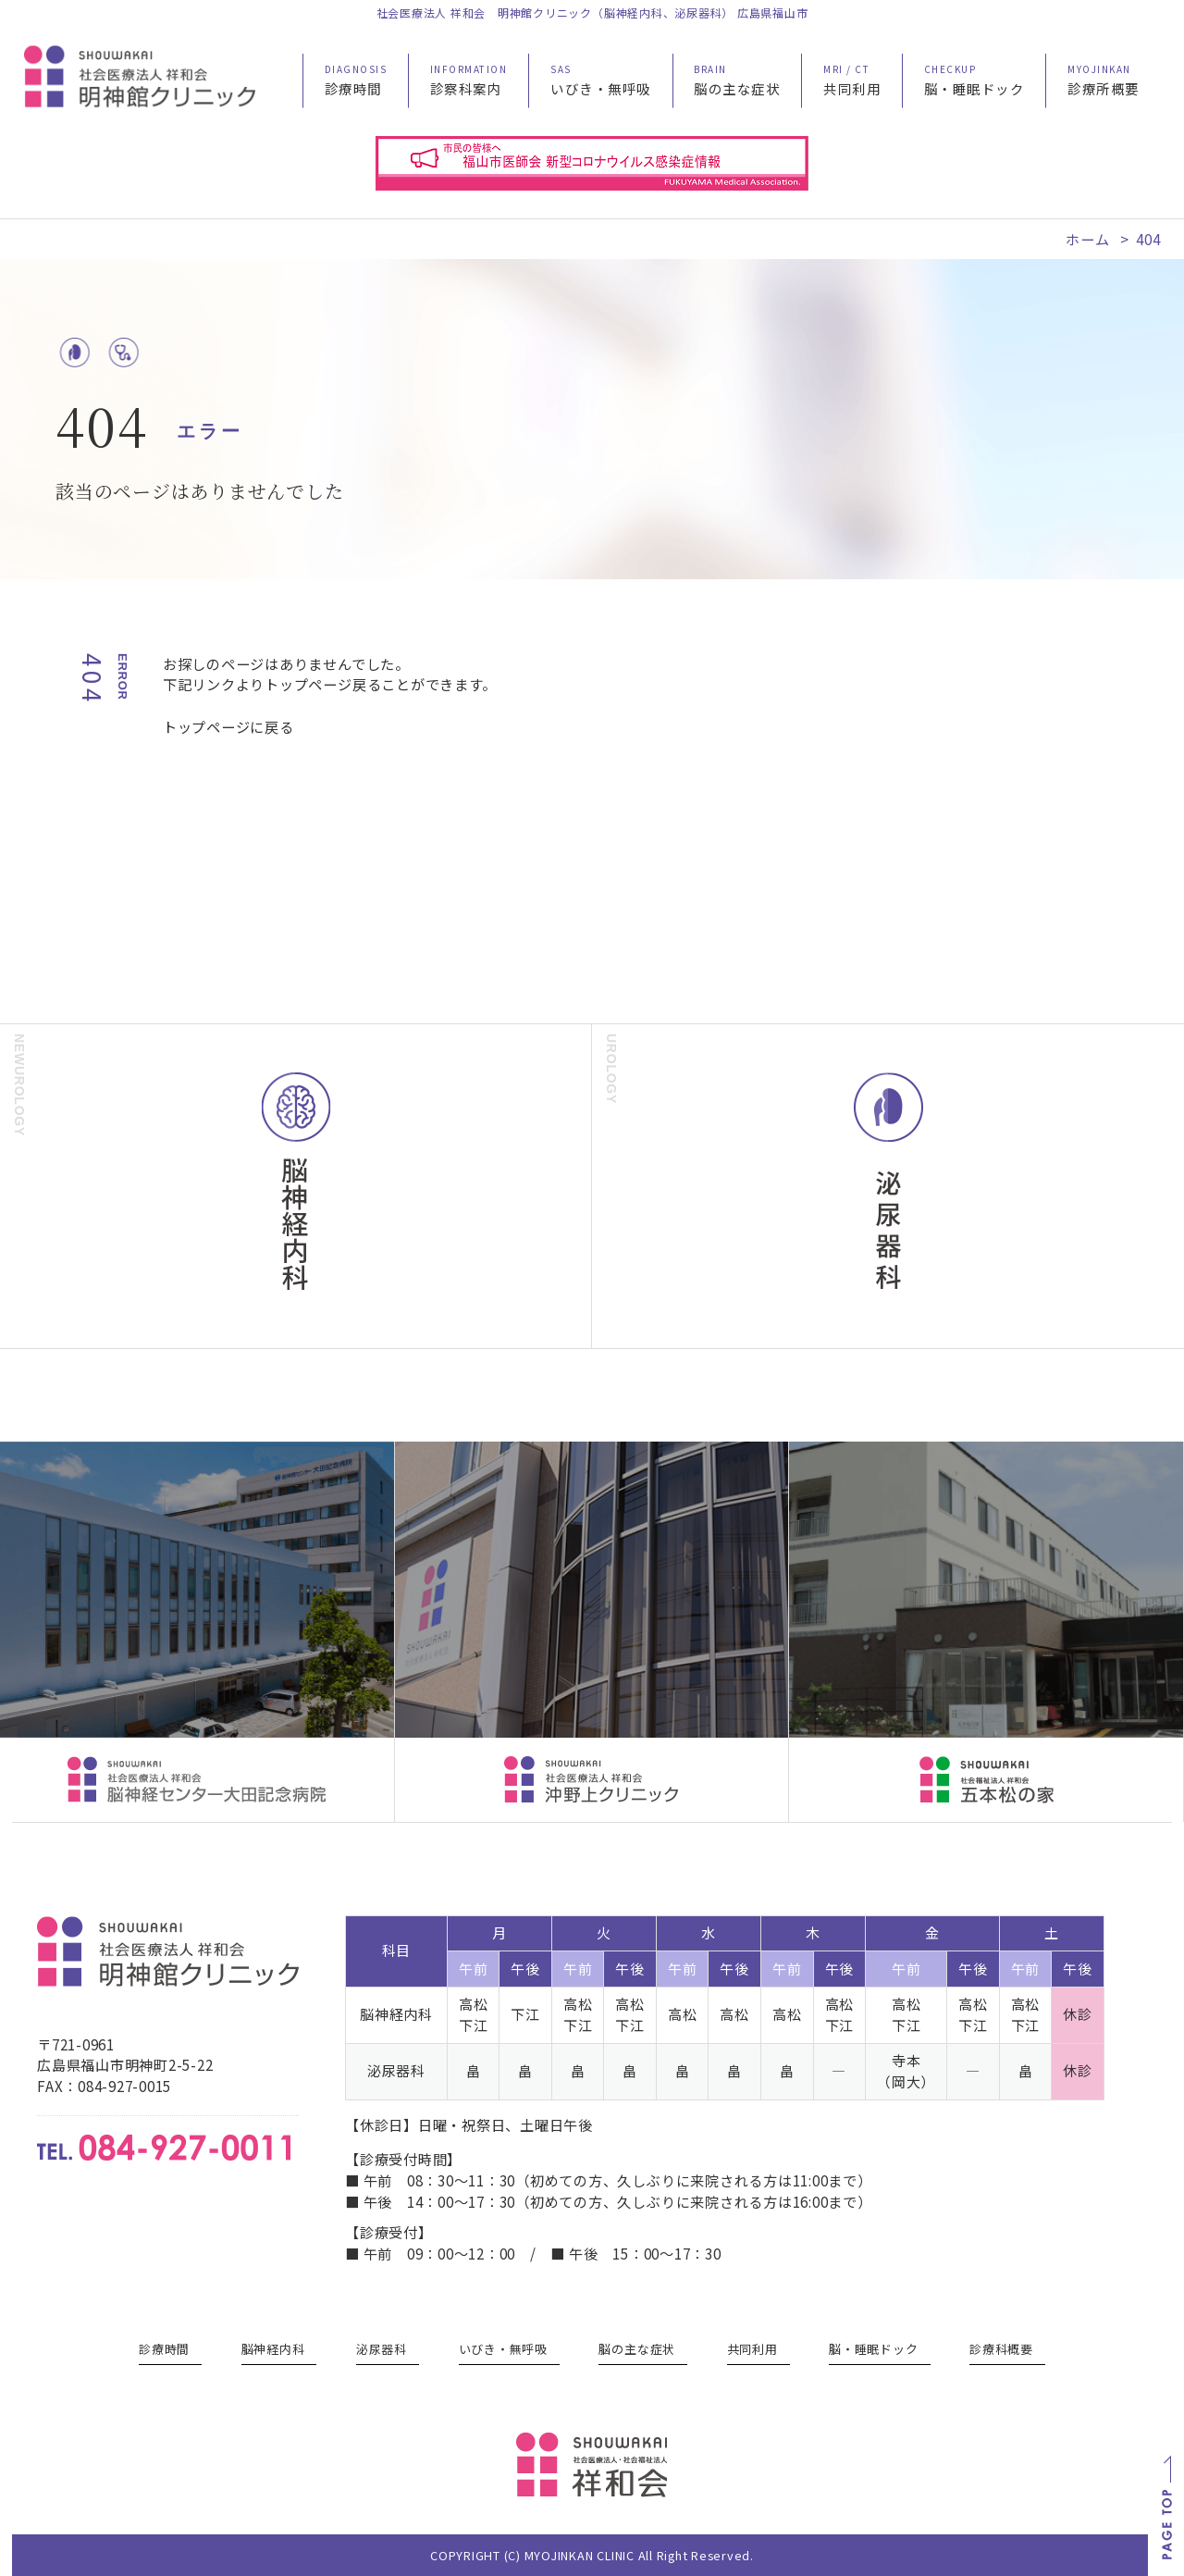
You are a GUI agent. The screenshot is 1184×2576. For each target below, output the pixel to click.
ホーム (1087, 239)
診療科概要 (1001, 2349)
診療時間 (164, 2349)
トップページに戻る (228, 726)
